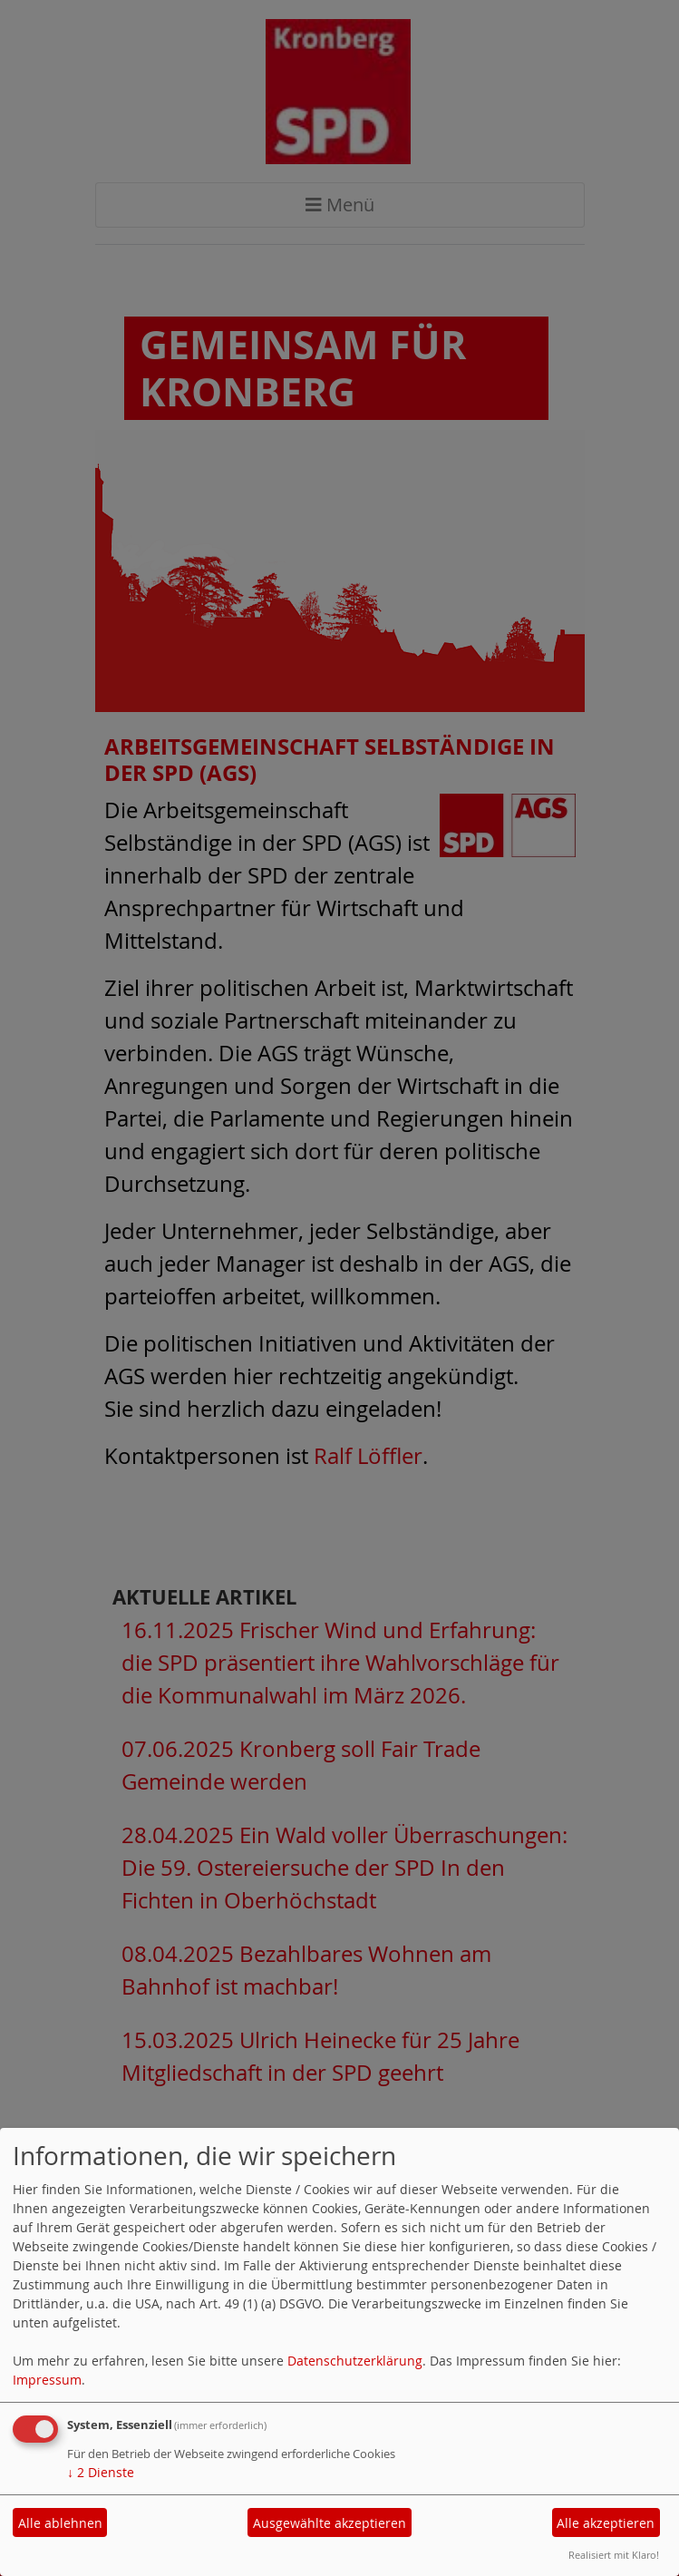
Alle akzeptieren (606, 2523)
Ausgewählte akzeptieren (329, 2523)
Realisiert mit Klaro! (613, 2554)
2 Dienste (100, 2472)
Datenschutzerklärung (354, 2360)
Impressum (47, 2379)
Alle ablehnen (60, 2523)
